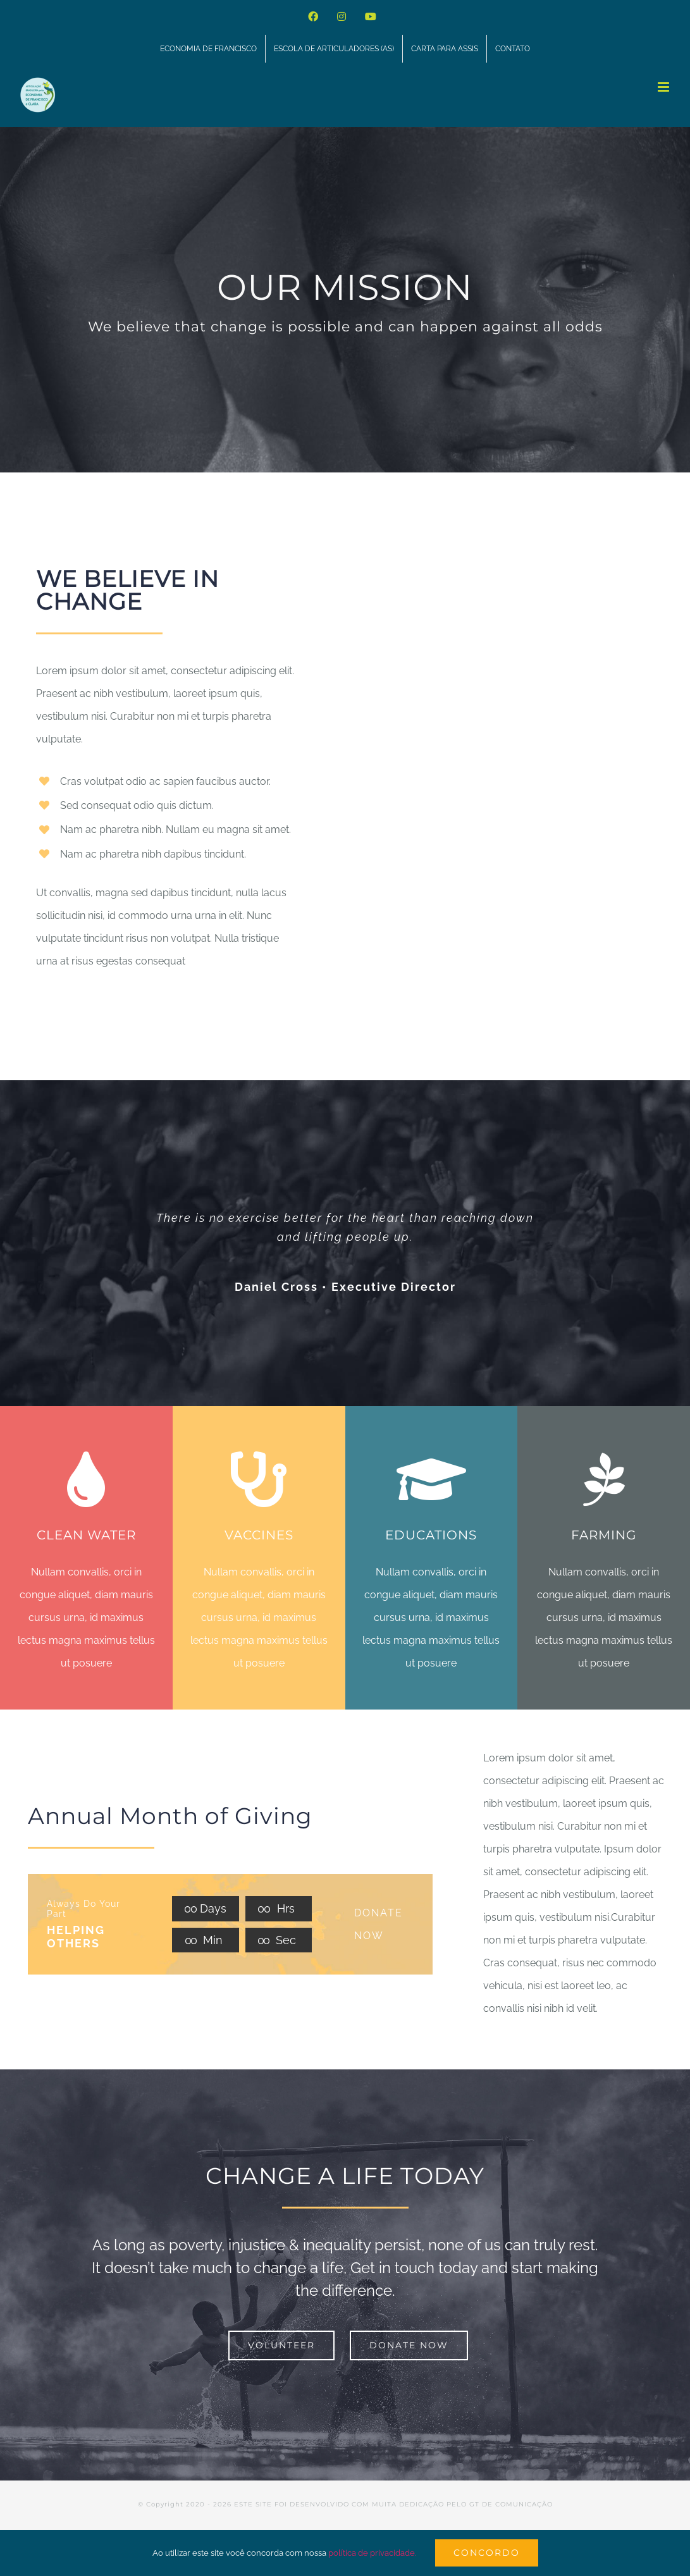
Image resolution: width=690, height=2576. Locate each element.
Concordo (486, 2552)
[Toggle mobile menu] (664, 87)
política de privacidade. (372, 2553)
